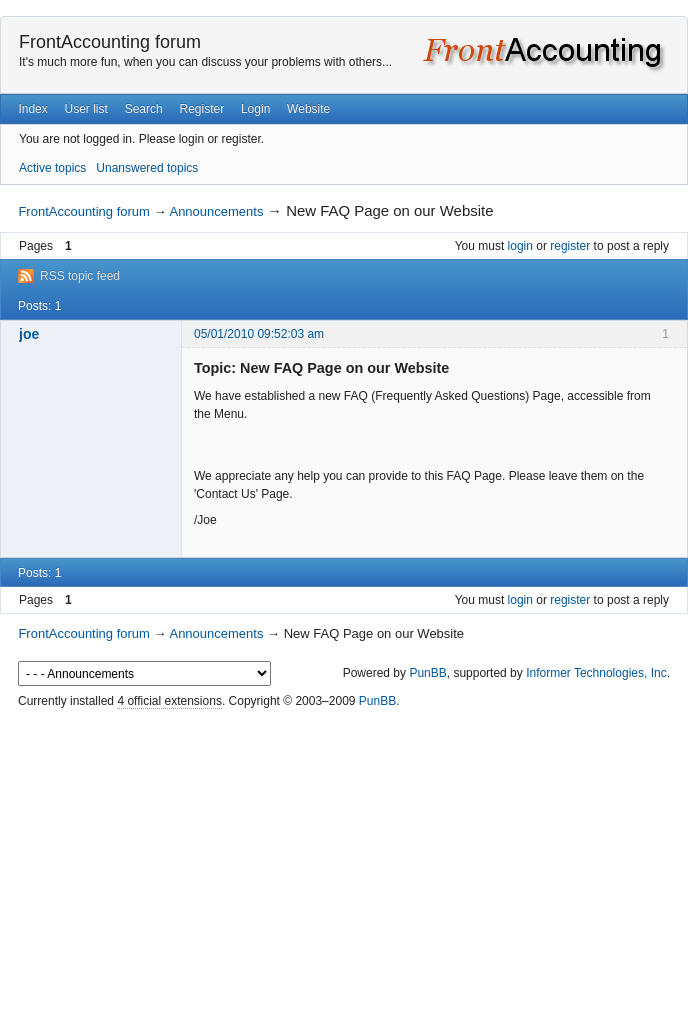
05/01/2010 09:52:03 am (259, 334)
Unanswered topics (147, 168)
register (570, 246)
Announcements (216, 211)
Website (308, 109)
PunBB (427, 673)
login (520, 246)
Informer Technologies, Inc (596, 673)
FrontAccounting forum (110, 42)
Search (144, 109)
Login (255, 109)
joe (29, 334)
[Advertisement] (344, 866)
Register (201, 109)
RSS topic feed (80, 276)
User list (86, 109)
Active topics (52, 168)
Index (32, 109)
